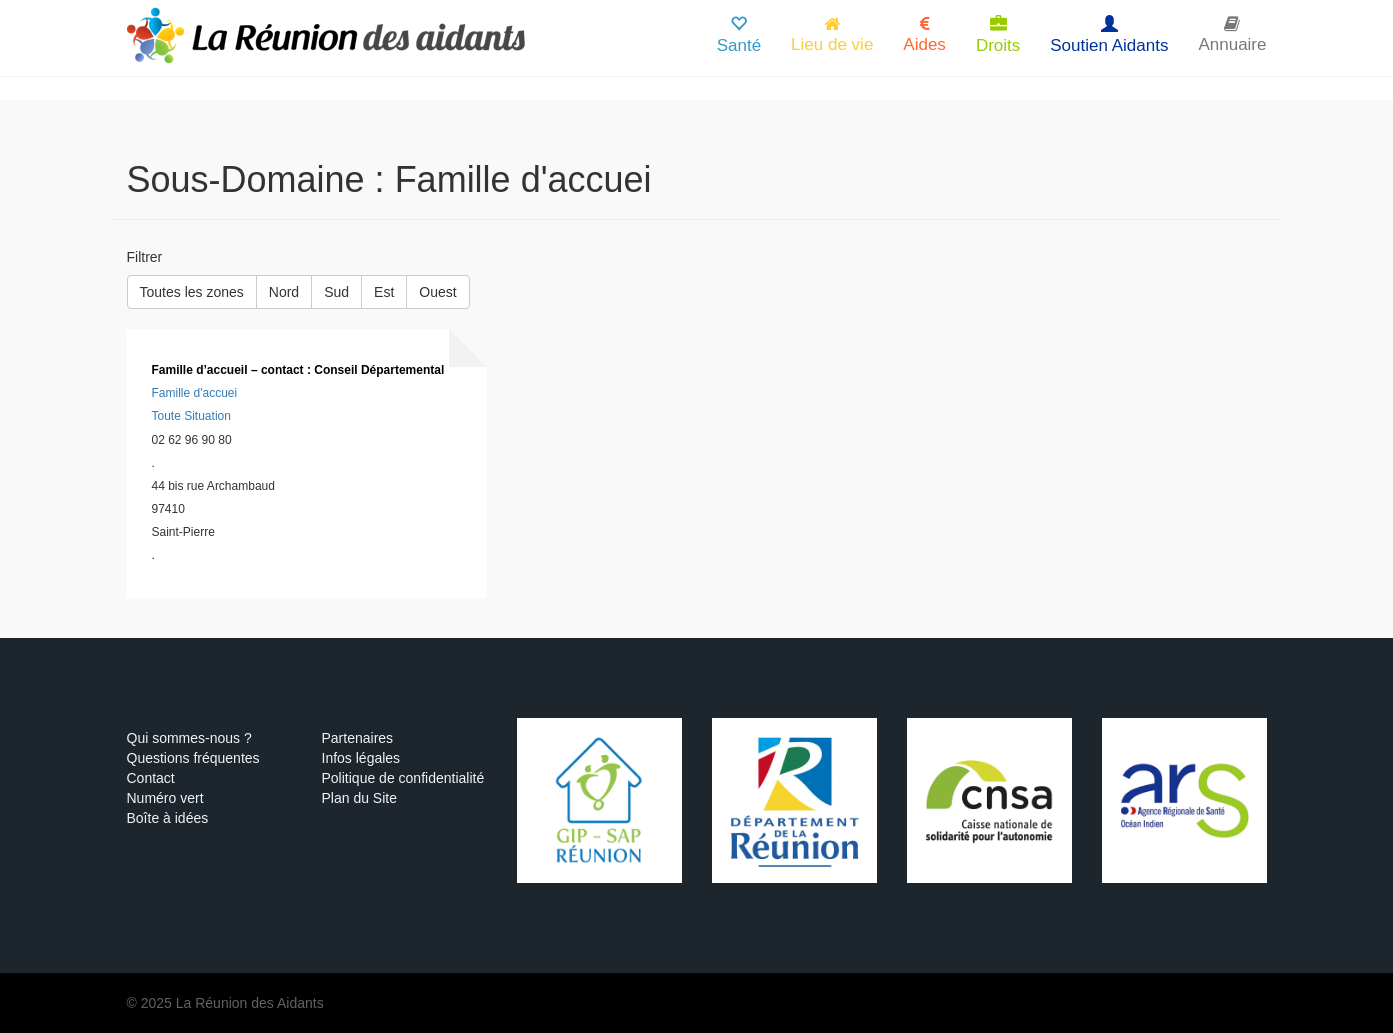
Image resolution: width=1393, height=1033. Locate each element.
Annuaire (1232, 34)
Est (384, 292)
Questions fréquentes (193, 758)
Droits (998, 35)
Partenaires (358, 738)
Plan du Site (360, 798)
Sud (336, 292)
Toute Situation (191, 416)
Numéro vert (165, 798)
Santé (739, 35)
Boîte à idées (168, 818)
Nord (284, 292)
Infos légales (361, 758)
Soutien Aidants (1109, 35)
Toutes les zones (192, 292)
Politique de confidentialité (403, 778)
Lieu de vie (832, 34)
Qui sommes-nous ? (189, 738)
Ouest (437, 292)
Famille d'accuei (195, 393)
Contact (151, 778)
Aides (924, 34)
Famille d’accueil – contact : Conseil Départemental (298, 370)
